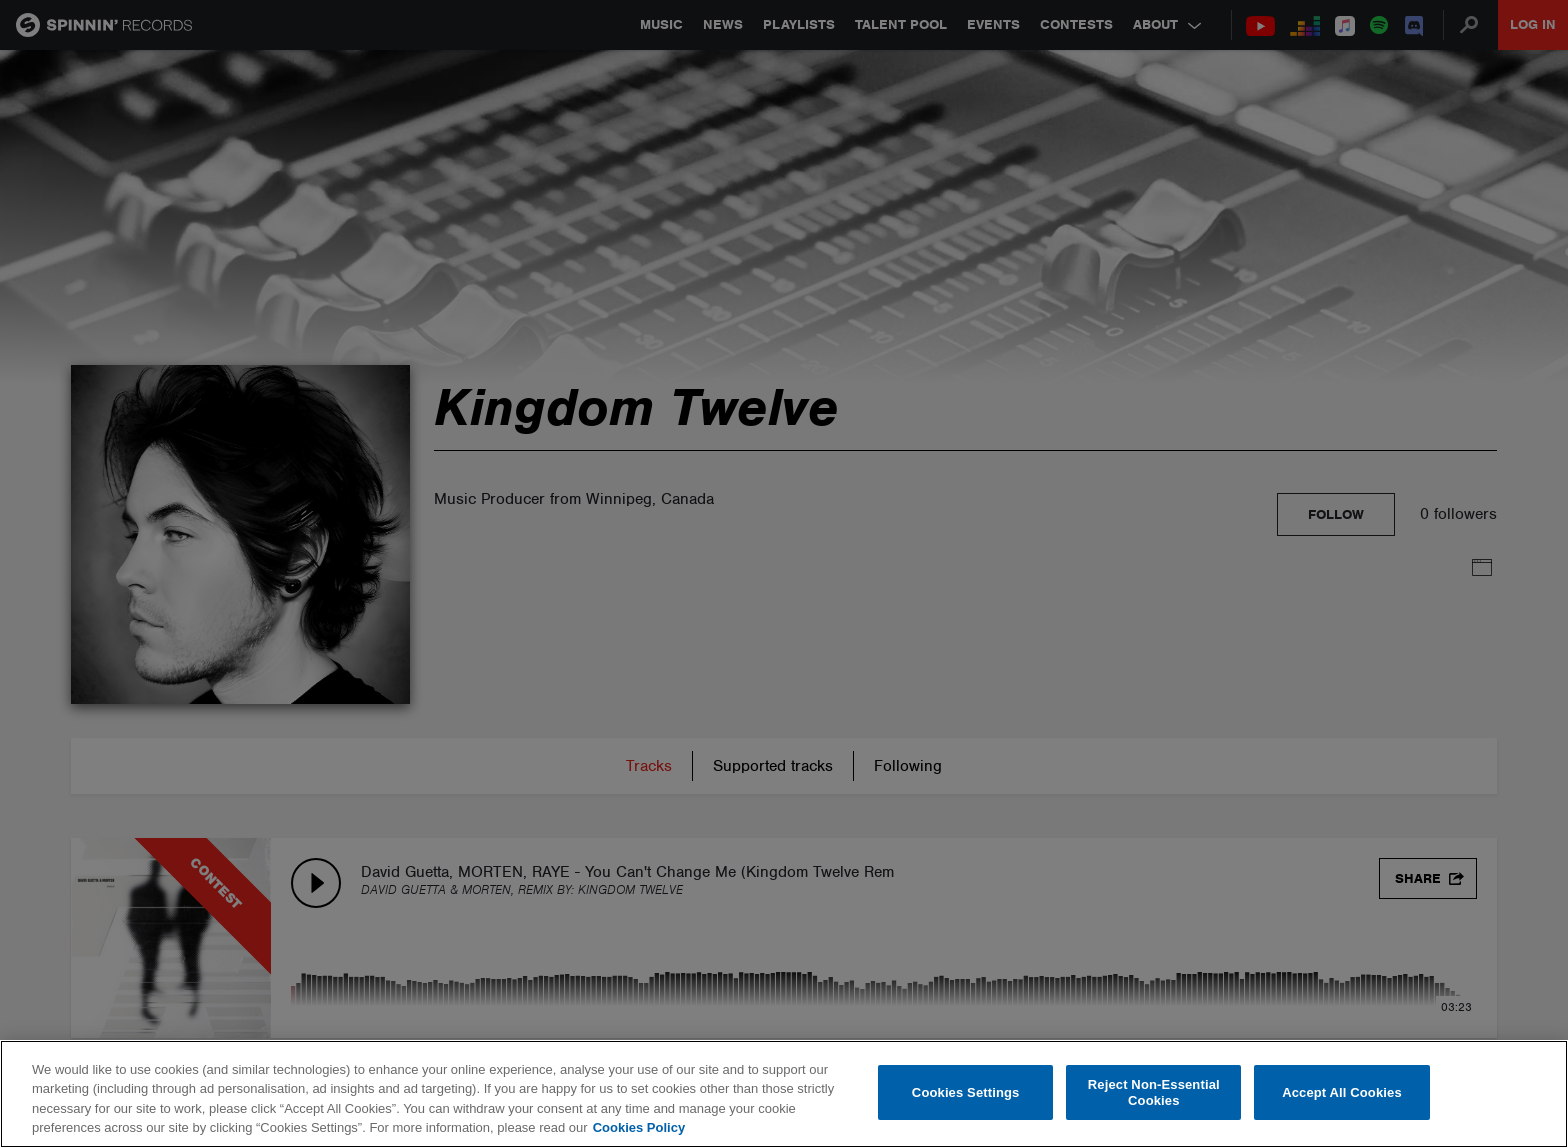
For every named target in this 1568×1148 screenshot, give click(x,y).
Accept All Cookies (1342, 1092)
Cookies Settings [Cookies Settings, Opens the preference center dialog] (966, 1092)
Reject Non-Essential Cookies (1154, 1092)
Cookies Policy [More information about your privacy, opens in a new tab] (639, 1127)
